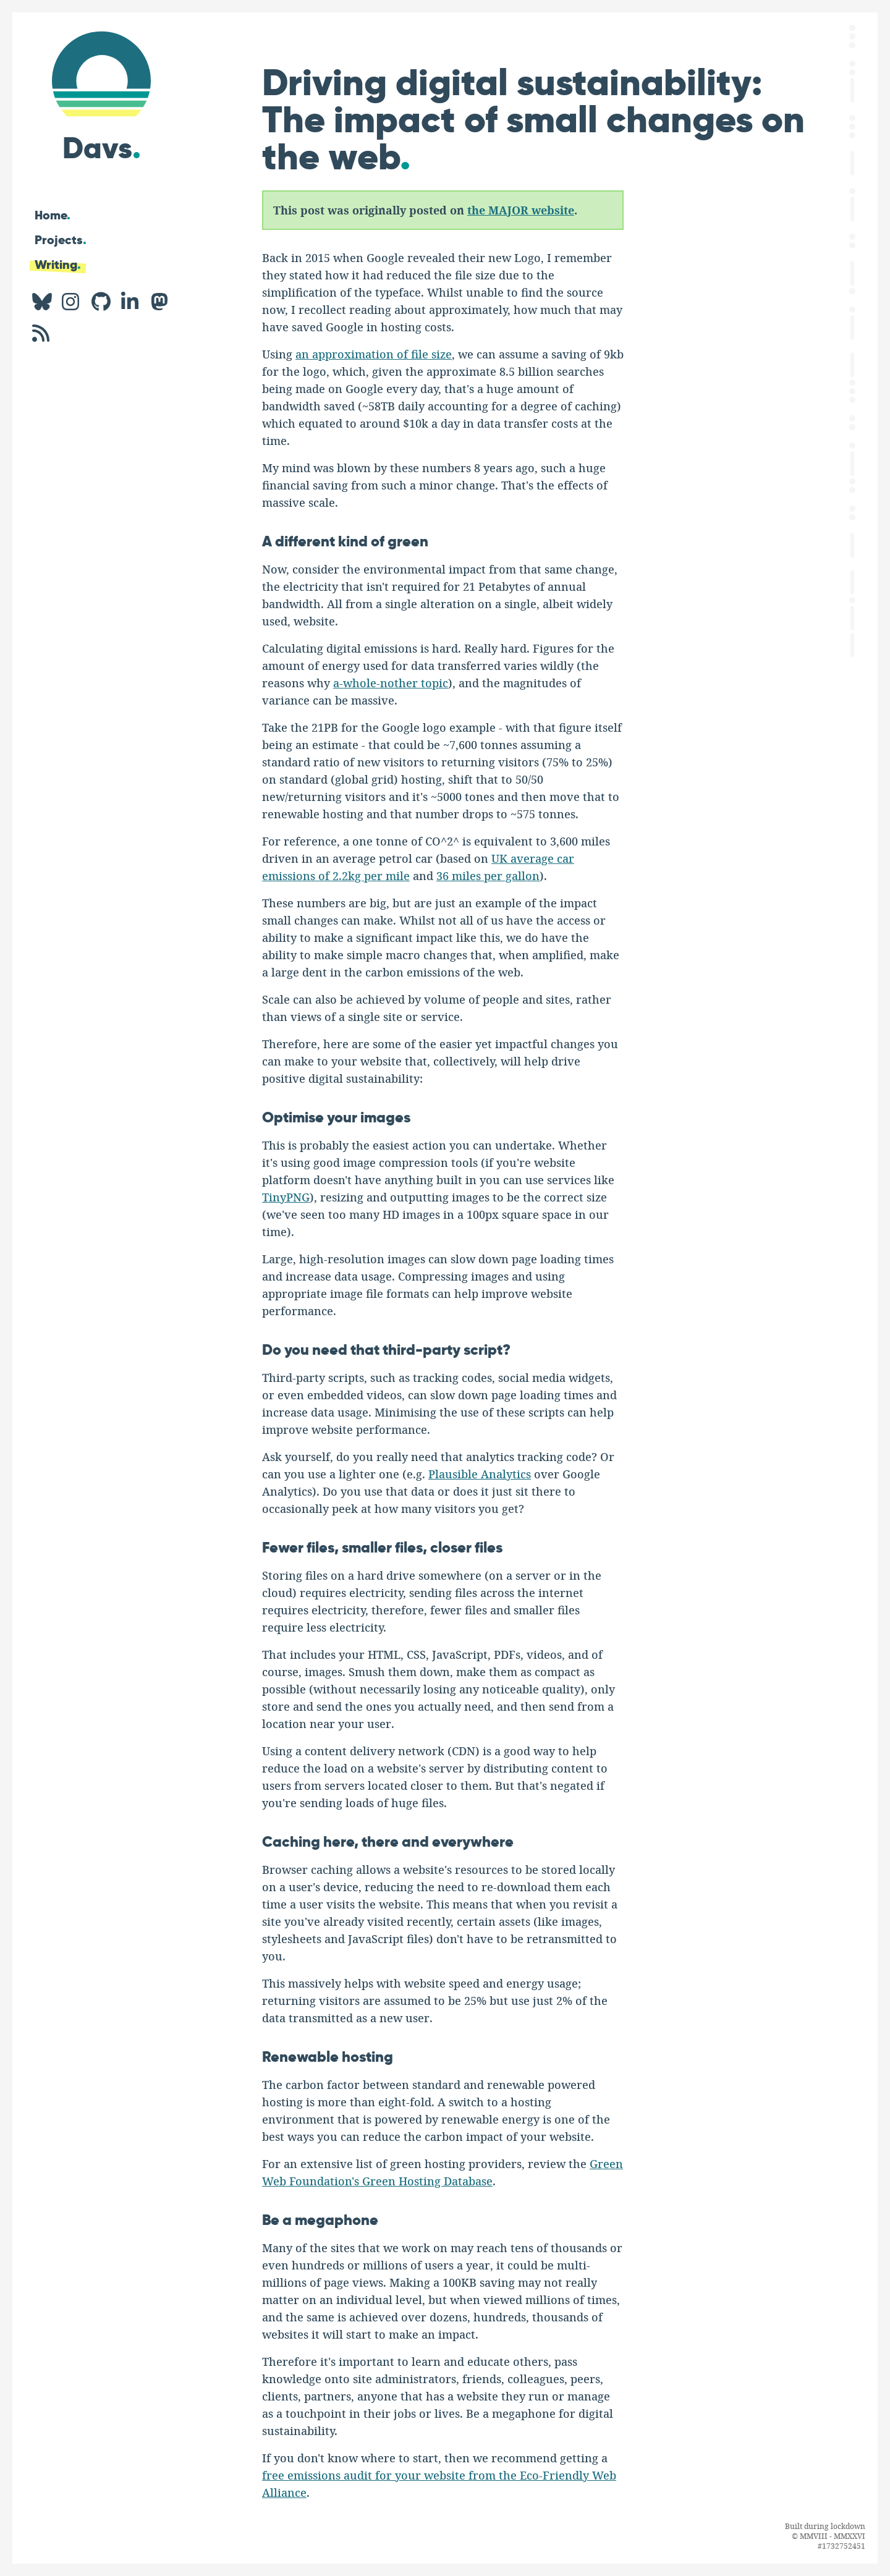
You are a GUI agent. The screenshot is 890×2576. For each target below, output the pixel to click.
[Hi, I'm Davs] (101, 94)
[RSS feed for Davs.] (42, 333)
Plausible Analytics (479, 1475)
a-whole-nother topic (390, 684)
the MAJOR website (520, 210)
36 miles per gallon (488, 876)
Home (52, 215)
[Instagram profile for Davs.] (71, 301)
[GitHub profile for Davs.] (101, 301)
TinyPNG (286, 1198)
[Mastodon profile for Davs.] (160, 301)
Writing (58, 264)
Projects (61, 240)
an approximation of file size (373, 355)
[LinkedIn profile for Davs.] (131, 301)
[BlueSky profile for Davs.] (42, 301)
